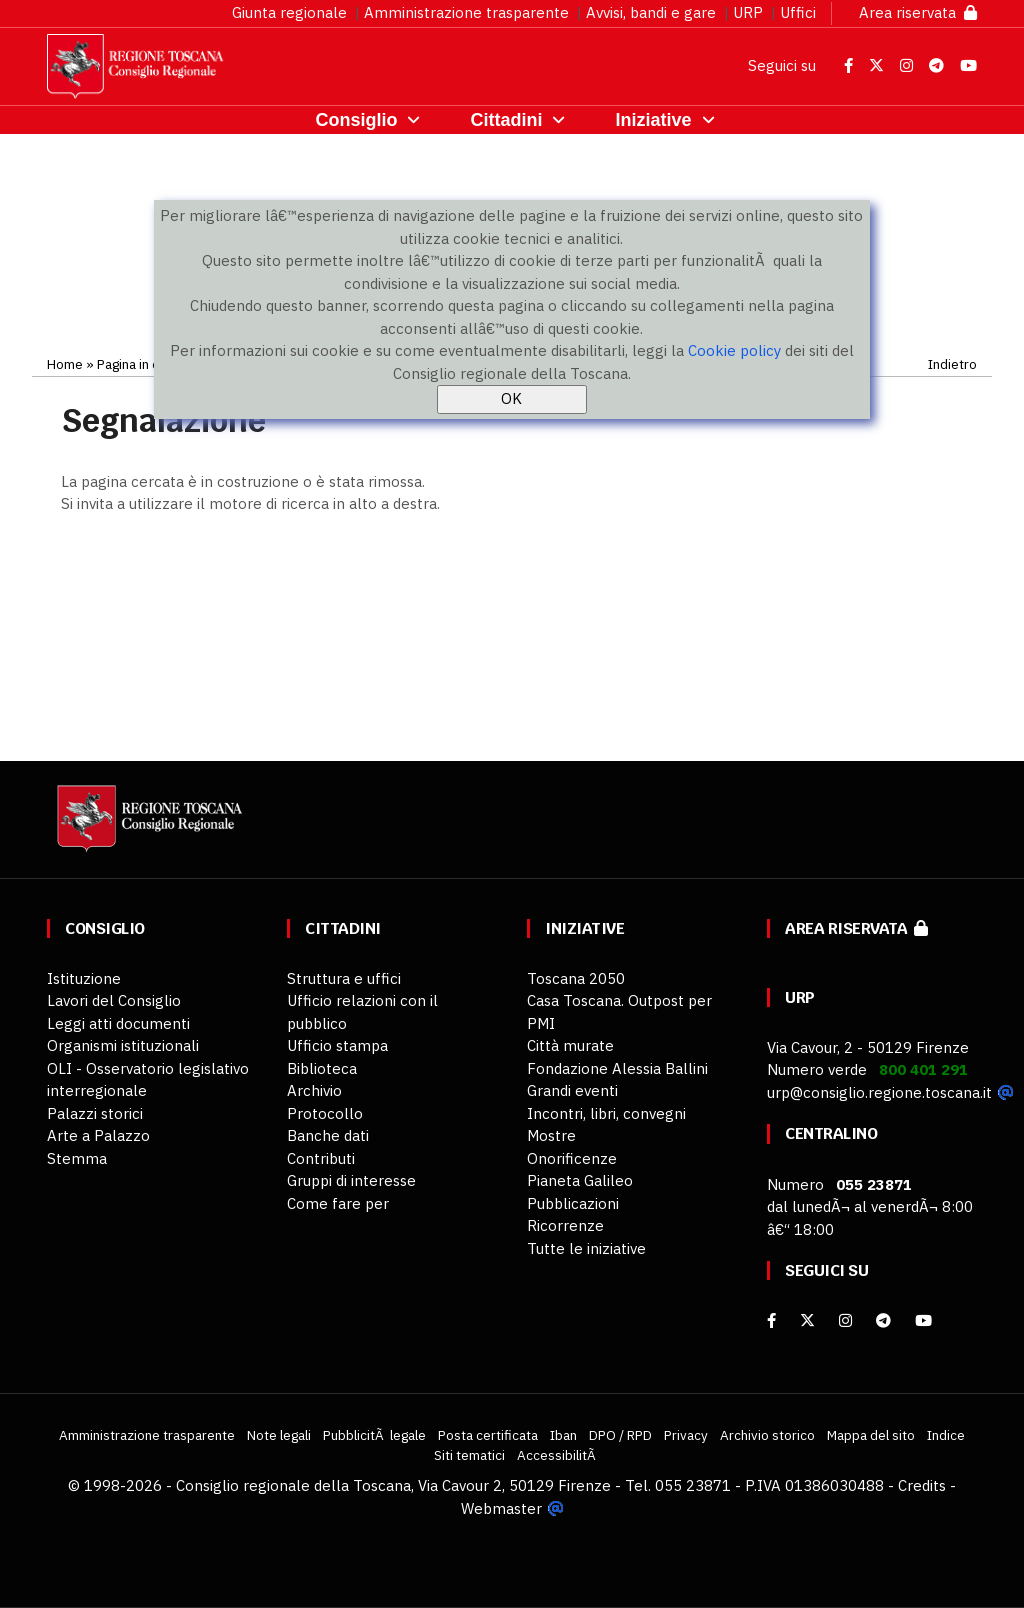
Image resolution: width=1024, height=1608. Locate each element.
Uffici (798, 12)
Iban (563, 1435)
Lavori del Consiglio (114, 1000)
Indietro (952, 364)
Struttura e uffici (344, 978)
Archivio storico (767, 1435)
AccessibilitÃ (558, 1455)
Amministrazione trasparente (466, 12)
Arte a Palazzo (98, 1135)
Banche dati (328, 1135)
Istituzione (84, 978)
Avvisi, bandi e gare (651, 12)
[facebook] (771, 1320)
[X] (807, 1320)
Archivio (314, 1090)
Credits (922, 1485)
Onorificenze (572, 1158)
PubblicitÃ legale (374, 1435)
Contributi (321, 1158)
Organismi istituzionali (123, 1045)
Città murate (570, 1045)
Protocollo (325, 1113)
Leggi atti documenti (118, 1023)
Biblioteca (322, 1068)
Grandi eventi (572, 1090)
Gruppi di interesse (351, 1180)
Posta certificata (488, 1435)
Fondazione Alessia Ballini (617, 1068)
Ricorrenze (565, 1225)
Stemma (77, 1158)
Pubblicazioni (573, 1203)
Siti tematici (469, 1455)
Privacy (686, 1435)
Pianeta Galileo (580, 1180)
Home (65, 364)
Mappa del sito (871, 1435)
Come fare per (338, 1203)
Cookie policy (734, 350)
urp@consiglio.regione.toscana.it (879, 1092)
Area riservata (918, 12)
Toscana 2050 (576, 978)
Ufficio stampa (337, 1045)
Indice (946, 1435)
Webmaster (501, 1508)
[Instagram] (845, 1320)
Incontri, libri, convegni (606, 1113)
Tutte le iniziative (586, 1248)
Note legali (279, 1435)
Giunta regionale (289, 12)
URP (748, 12)
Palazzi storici (95, 1113)
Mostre (551, 1135)
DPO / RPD (620, 1435)
